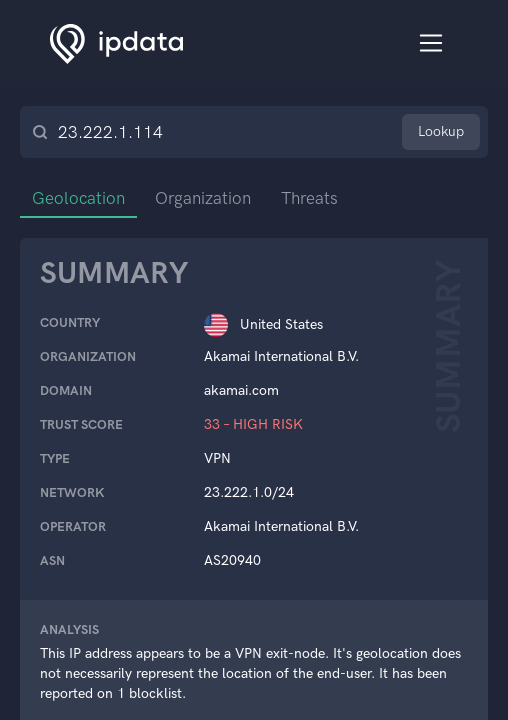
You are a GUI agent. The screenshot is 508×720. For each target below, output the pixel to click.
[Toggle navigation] (431, 43)
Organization (203, 198)
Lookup (441, 131)
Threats (309, 198)
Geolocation (78, 198)
